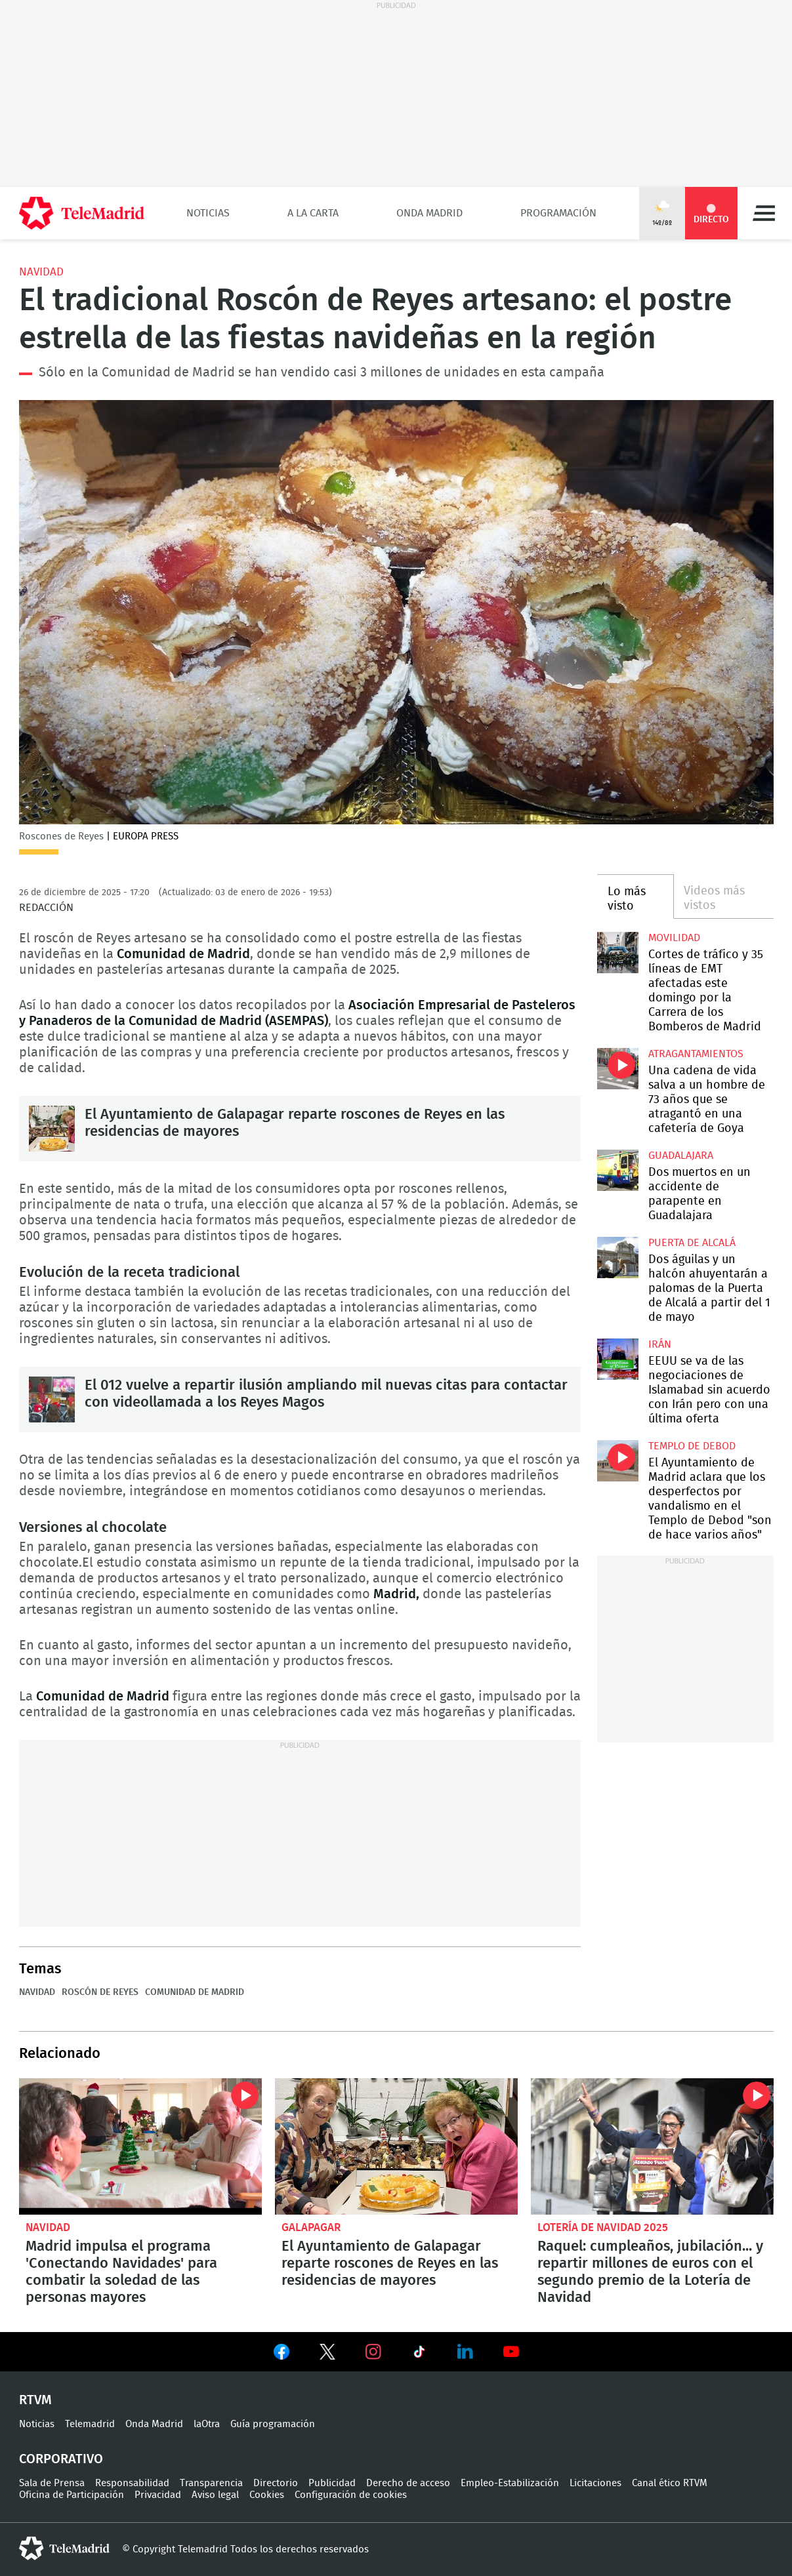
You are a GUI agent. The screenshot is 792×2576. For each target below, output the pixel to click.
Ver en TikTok (419, 2354)
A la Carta (313, 213)
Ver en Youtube (511, 2352)
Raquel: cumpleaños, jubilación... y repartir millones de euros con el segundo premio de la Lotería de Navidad (652, 2146)
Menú (764, 213)
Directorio (275, 2483)
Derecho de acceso (408, 2483)
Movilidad (674, 938)
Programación (558, 213)
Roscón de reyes (100, 1992)
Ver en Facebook (281, 2354)
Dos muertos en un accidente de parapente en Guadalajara (617, 1170)
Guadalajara (680, 1155)
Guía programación (272, 2424)
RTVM (35, 2400)
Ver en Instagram (373, 2352)
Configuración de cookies (351, 2495)
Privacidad (158, 2495)
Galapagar (311, 2227)
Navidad (41, 271)
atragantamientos (695, 1054)
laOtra (207, 2424)
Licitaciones (595, 2483)
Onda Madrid (429, 213)
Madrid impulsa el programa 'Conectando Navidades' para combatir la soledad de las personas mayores (140, 2146)
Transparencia (211, 2483)
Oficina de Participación (71, 2495)
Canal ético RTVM (669, 2483)
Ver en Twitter (327, 2354)
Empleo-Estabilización (510, 2483)
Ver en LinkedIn (465, 2352)
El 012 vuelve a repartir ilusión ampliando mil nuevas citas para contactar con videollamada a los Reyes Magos (52, 1399)
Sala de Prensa (52, 2483)
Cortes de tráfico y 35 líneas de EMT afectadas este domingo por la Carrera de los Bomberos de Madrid (617, 952)
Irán (659, 1344)
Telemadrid (90, 2424)
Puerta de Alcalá (692, 1243)
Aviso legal (215, 2495)
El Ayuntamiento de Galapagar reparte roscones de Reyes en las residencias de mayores (52, 1129)
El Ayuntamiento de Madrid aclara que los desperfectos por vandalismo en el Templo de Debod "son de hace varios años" (617, 1460)
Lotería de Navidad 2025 (602, 2227)
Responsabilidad (132, 2483)
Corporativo (61, 2459)
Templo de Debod (692, 1446)
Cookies (266, 2495)
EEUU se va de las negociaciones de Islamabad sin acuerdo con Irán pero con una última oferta (617, 1359)
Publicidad (332, 2483)
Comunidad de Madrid (194, 1992)
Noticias (208, 213)
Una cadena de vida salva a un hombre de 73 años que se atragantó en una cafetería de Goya (617, 1068)
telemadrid (64, 2548)
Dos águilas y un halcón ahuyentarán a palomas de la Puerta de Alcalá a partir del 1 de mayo (617, 1257)
